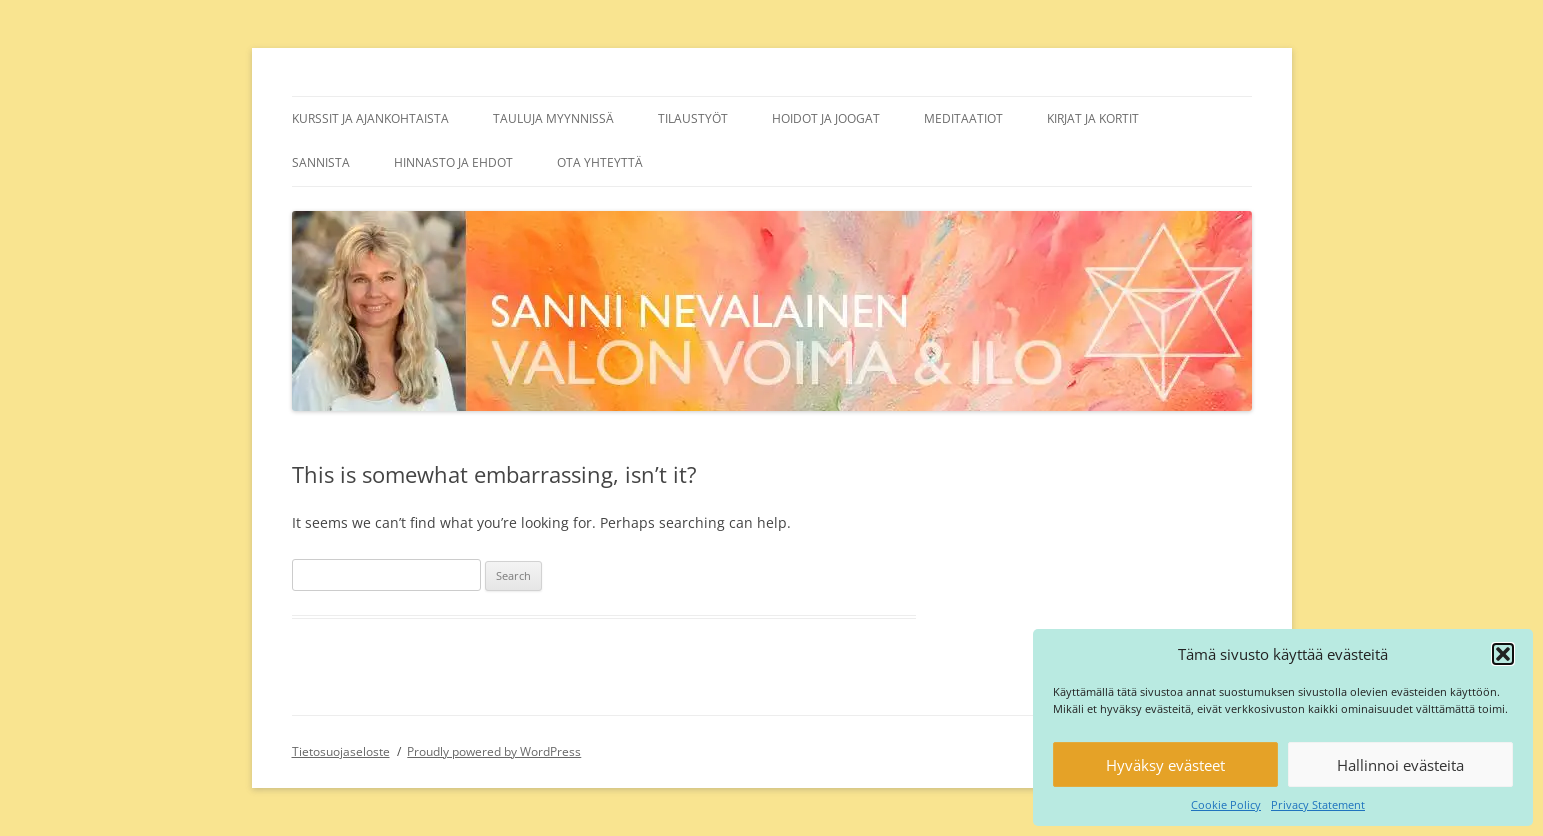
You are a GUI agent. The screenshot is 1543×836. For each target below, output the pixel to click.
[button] (1503, 654)
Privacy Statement (1318, 804)
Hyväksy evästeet (1165, 765)
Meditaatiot (963, 118)
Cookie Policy (1226, 804)
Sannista (321, 162)
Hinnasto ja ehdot (453, 162)
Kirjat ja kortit (1093, 118)
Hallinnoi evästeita (1400, 765)
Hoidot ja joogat (826, 118)
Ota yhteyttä (600, 162)
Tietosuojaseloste (341, 751)
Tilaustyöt (693, 118)
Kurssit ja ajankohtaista (370, 118)
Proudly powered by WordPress (494, 751)
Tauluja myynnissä (553, 118)
